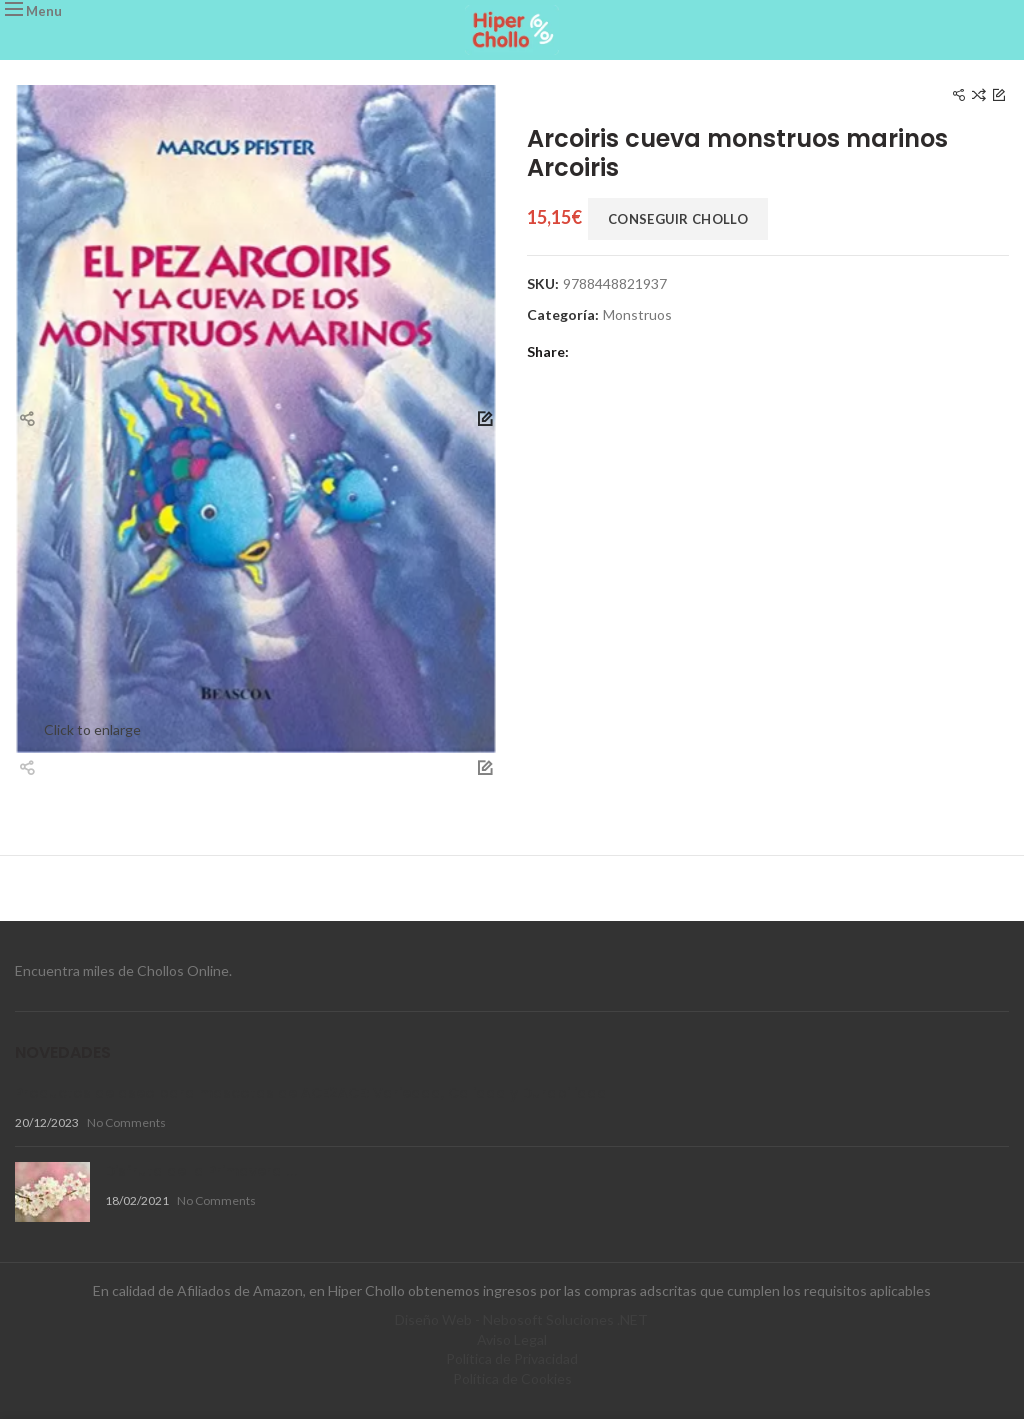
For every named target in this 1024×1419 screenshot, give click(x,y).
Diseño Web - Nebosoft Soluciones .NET (521, 1319)
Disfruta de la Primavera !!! (201, 1171)
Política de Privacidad (512, 1358)
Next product (999, 95)
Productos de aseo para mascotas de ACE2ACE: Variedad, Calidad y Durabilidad (311, 1093)
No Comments (126, 1122)
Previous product (959, 95)
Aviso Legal (512, 1339)
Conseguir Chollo (678, 219)
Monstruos (637, 315)
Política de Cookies (512, 1378)
